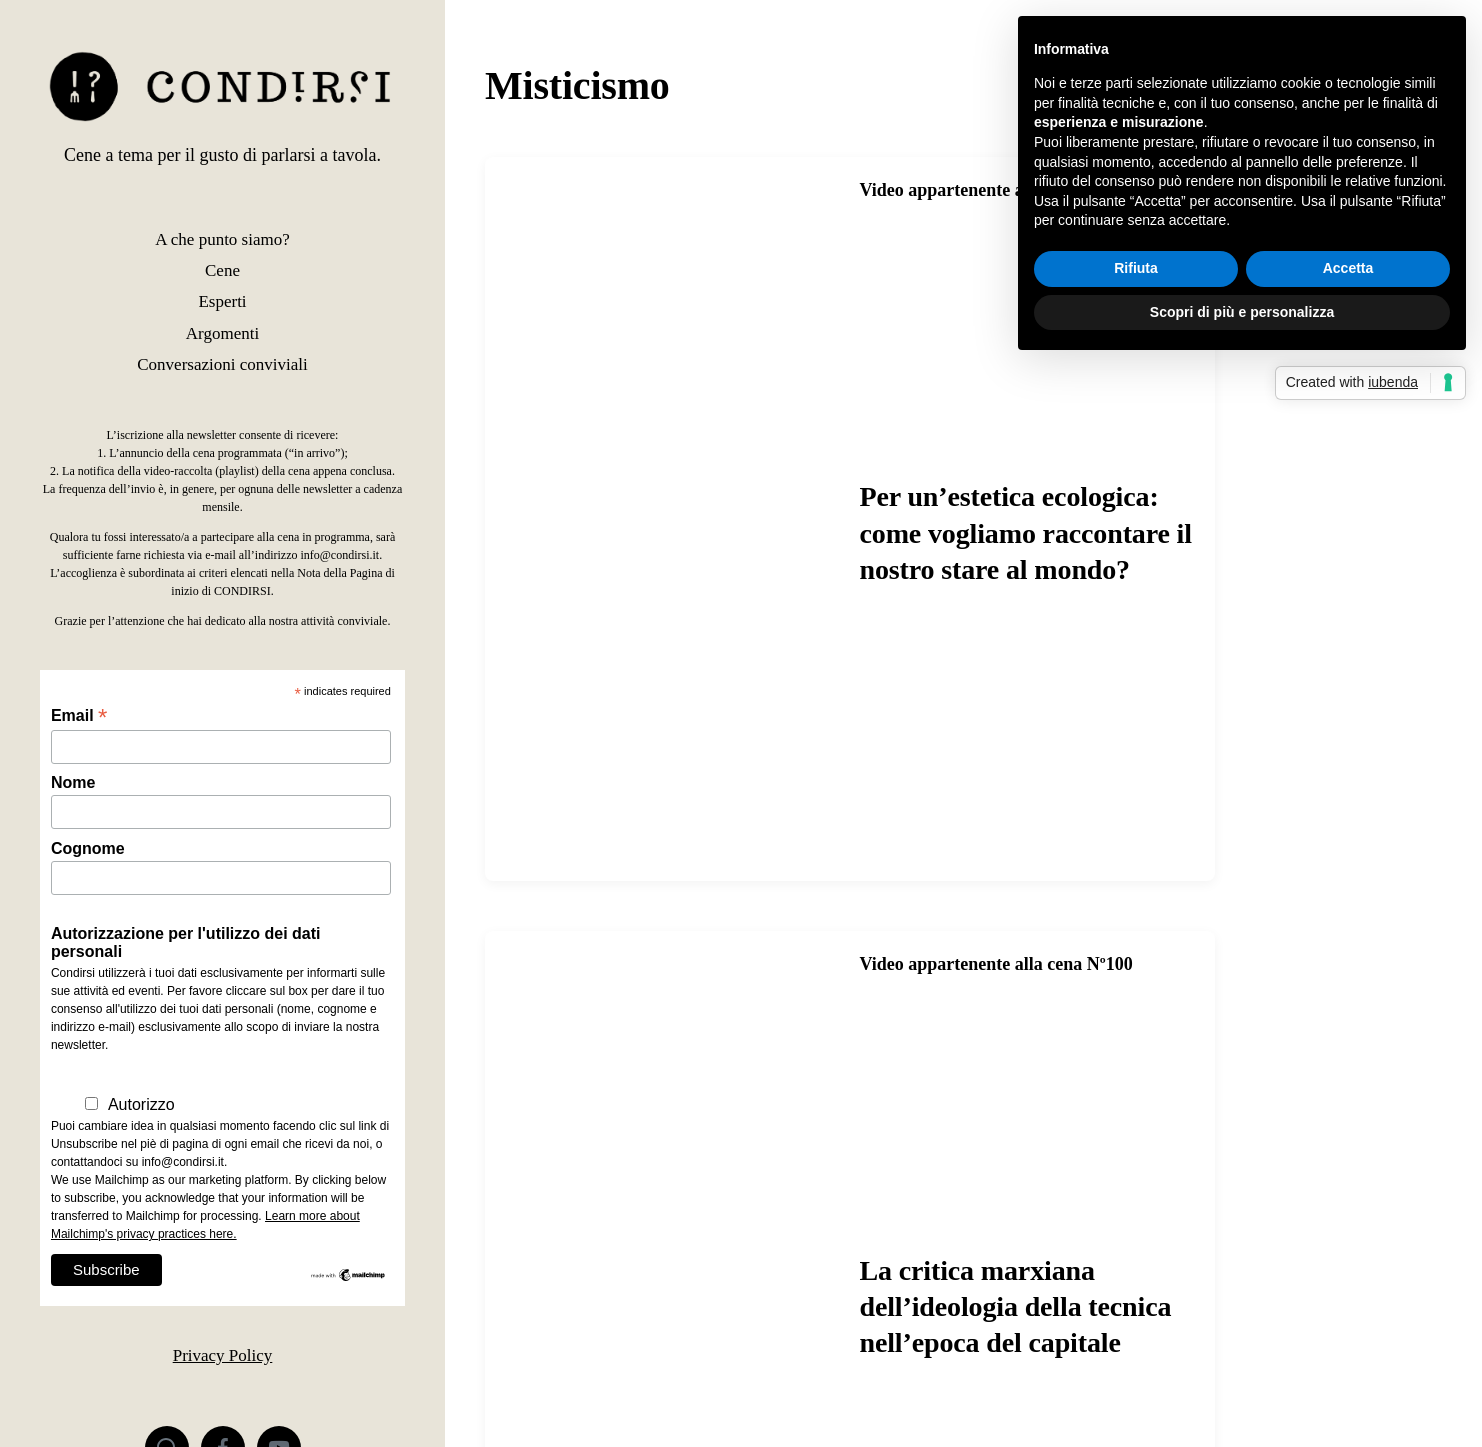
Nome (73, 782)
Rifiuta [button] (1136, 268)
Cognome (88, 848)
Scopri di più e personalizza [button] (1242, 312)
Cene (222, 270)
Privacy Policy (223, 1355)
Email (79, 715)
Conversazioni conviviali (222, 364)
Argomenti (222, 333)
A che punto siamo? (222, 239)
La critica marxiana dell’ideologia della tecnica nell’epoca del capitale (1016, 1307)
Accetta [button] (1348, 268)
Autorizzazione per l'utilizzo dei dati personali (186, 942)
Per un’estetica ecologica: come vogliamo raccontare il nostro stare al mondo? (1026, 533)
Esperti (222, 301)
